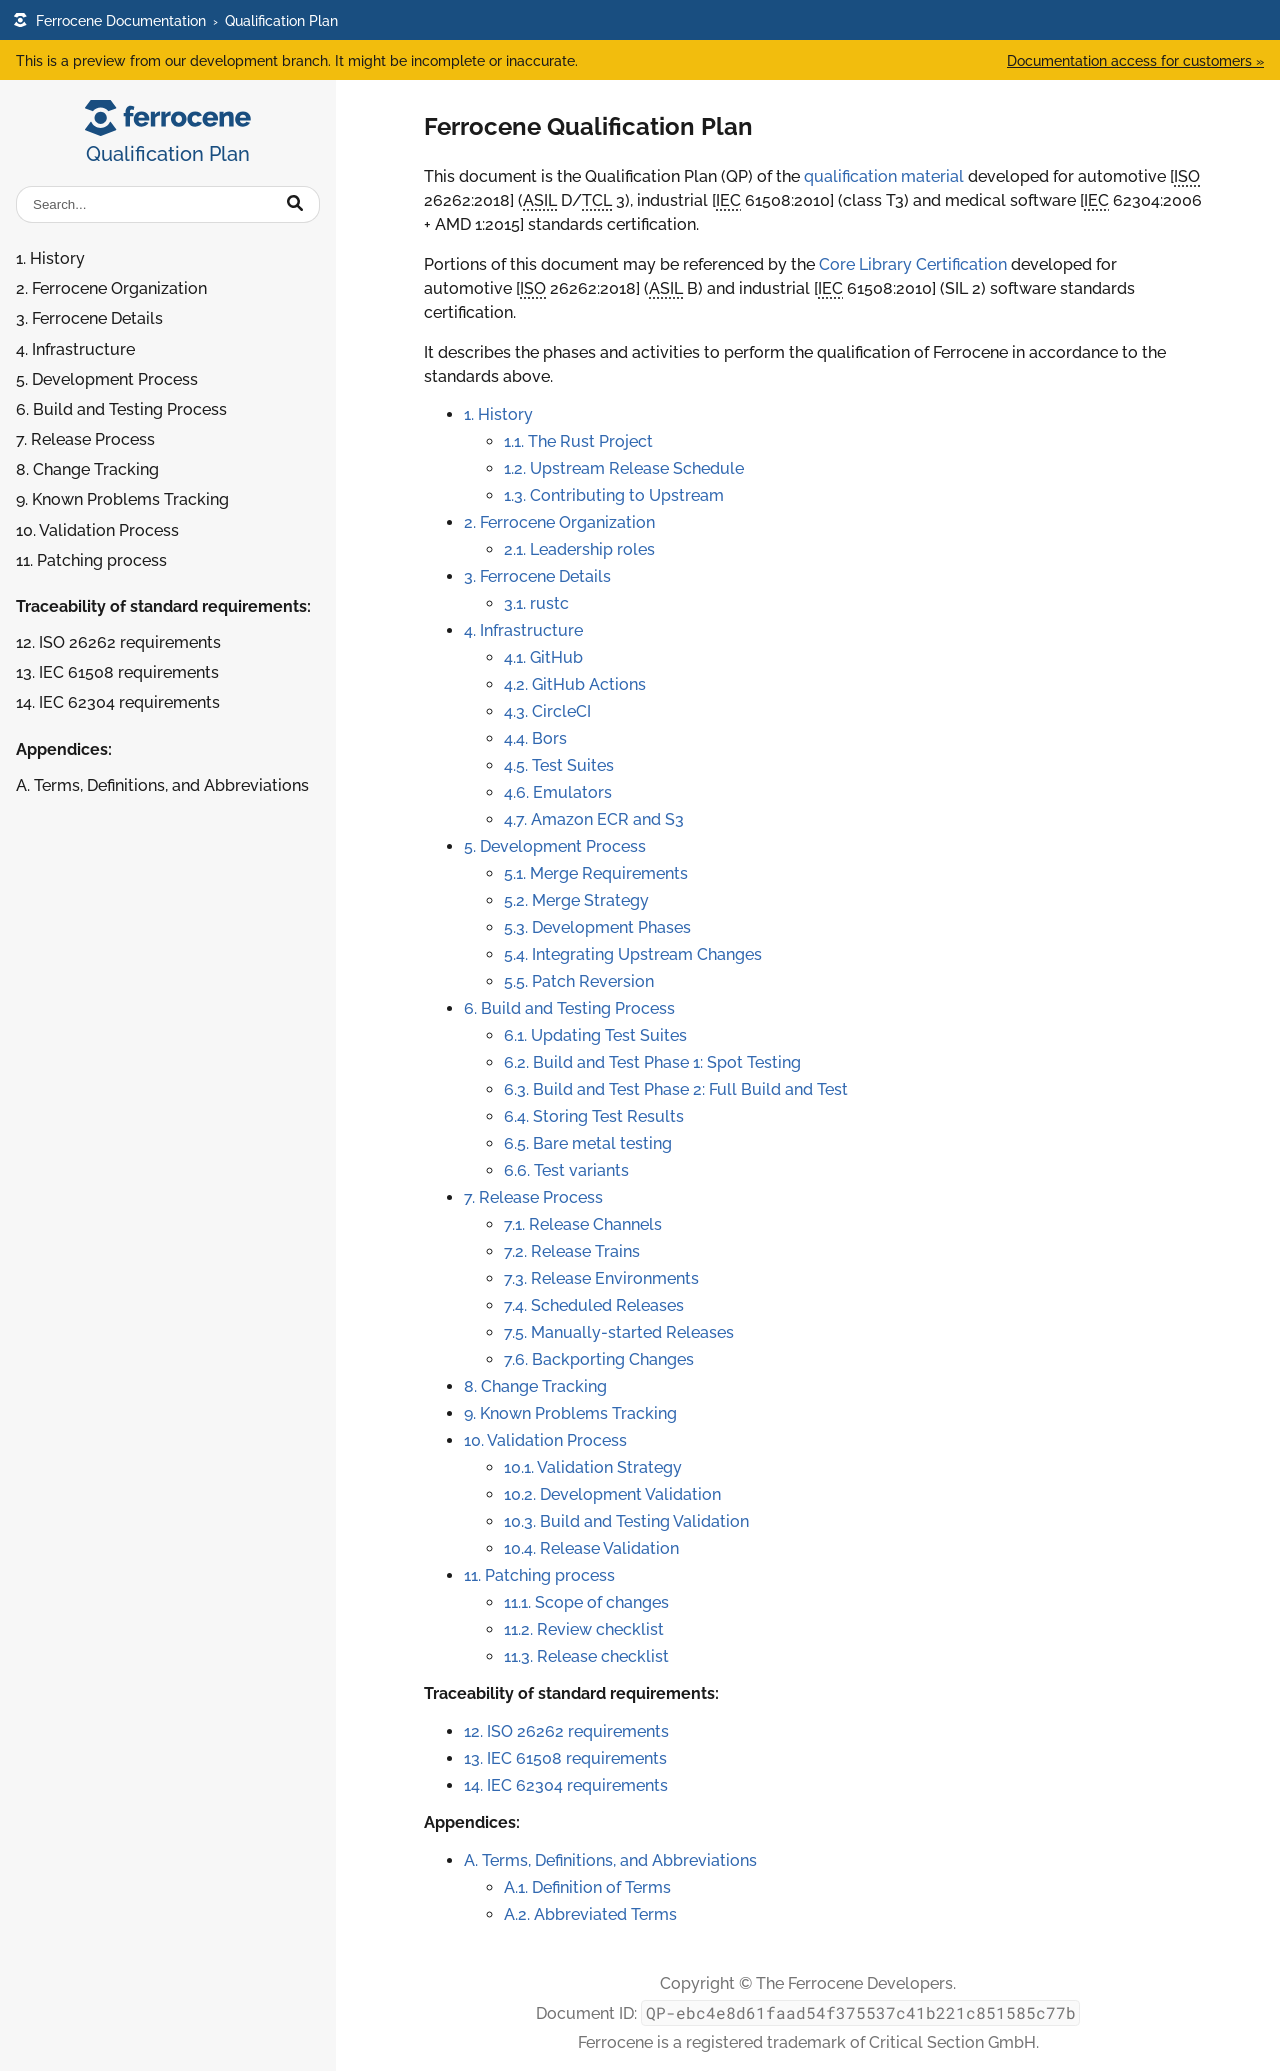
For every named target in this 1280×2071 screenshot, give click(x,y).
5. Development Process (107, 379)
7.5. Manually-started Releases (619, 1332)
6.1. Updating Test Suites (595, 1035)
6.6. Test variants (566, 1170)
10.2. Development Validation (612, 1494)
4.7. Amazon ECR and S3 (594, 819)
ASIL (540, 200)
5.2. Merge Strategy (576, 900)
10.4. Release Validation (591, 1548)
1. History (50, 258)
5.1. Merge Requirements (596, 873)
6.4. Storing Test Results (594, 1116)
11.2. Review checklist (584, 1629)
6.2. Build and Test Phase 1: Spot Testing (652, 1062)
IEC (728, 200)
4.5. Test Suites (559, 765)
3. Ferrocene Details (89, 318)
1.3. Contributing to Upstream (614, 495)
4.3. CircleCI (547, 711)
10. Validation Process (97, 530)
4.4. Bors (535, 738)
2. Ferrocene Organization (111, 288)
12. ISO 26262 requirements (118, 642)
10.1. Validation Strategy (593, 1467)
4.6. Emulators (558, 792)
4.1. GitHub (543, 657)
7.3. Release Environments (601, 1278)
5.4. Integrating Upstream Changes (633, 954)
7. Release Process (85, 439)
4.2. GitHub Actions (575, 684)
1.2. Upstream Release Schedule (624, 468)
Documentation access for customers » (1135, 60)
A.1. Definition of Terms (587, 1887)
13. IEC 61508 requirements (117, 672)
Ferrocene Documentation (109, 20)
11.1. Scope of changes (586, 1602)
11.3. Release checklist (586, 1656)
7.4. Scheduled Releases (594, 1305)
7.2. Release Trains (572, 1251)
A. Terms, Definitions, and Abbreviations (162, 785)
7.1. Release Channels (583, 1224)
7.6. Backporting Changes (599, 1359)
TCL (597, 200)
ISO (1187, 176)
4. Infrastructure (75, 349)
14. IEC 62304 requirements (118, 702)
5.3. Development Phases (597, 927)
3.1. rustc (536, 603)
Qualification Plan (281, 20)
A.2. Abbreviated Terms (590, 1914)
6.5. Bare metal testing (588, 1143)
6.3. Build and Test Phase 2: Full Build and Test (676, 1089)
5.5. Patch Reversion (579, 981)
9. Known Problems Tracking (122, 499)
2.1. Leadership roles (579, 549)
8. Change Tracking (87, 469)
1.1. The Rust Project (578, 441)
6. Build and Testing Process (121, 409)
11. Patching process (91, 560)
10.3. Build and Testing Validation (626, 1521)
